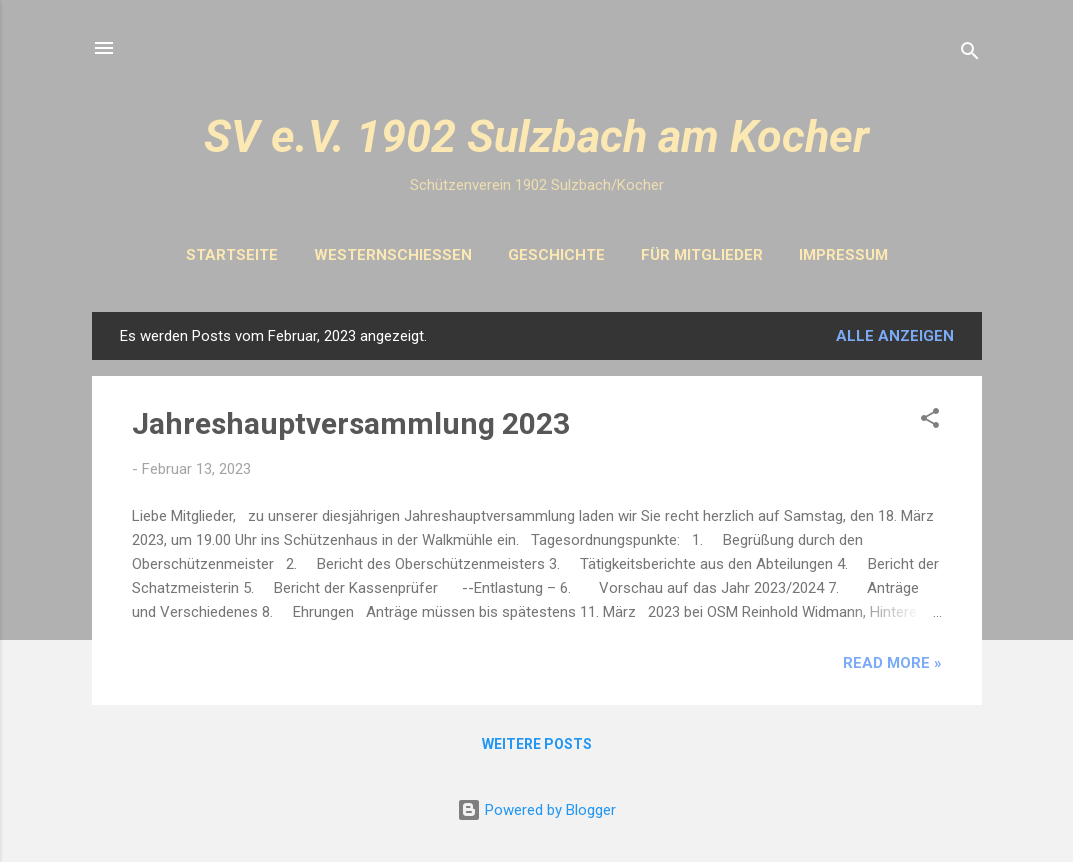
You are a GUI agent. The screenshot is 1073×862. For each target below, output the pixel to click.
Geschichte (556, 255)
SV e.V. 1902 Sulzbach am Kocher (536, 136)
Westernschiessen (393, 255)
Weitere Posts (537, 744)
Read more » (892, 663)
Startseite (232, 255)
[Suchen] (970, 54)
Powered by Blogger (536, 810)
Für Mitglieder (702, 255)
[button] (930, 421)
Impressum (843, 255)
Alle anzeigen (895, 336)
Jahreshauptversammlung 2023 (351, 423)
